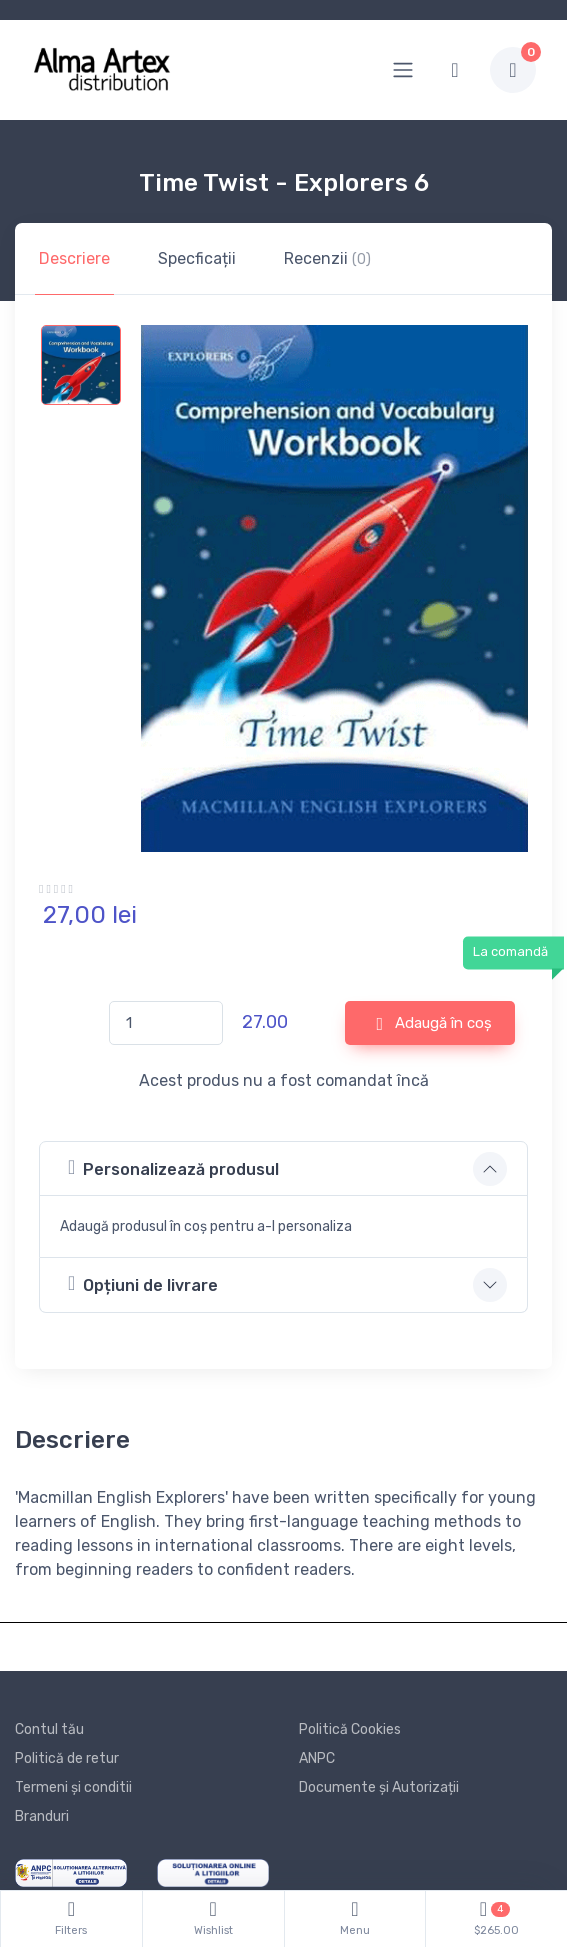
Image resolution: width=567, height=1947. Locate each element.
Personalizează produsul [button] (173, 1167)
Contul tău (49, 1729)
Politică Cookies (350, 1729)
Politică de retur (67, 1758)
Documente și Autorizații (379, 1787)
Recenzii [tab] (327, 258)
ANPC (317, 1758)
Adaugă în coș (434, 1024)
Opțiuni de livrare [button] (143, 1283)
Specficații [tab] (197, 258)
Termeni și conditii (73, 1787)
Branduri (42, 1816)
